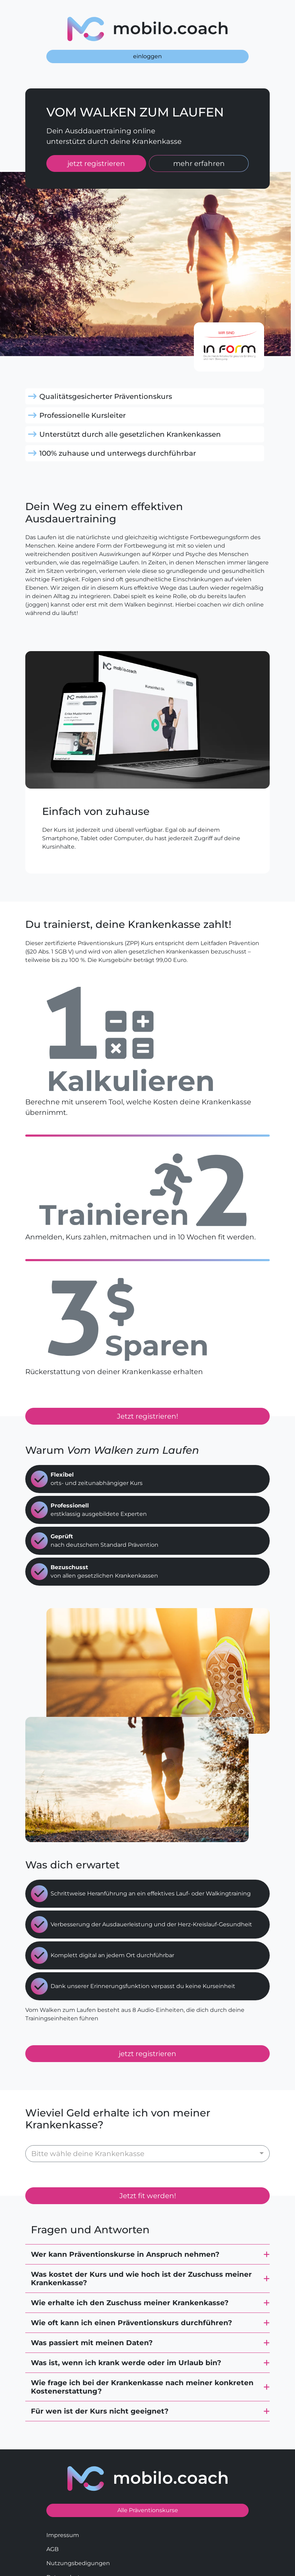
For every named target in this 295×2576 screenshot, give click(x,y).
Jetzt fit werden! (147, 2165)
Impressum (62, 2504)
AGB (52, 2518)
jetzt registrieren (96, 163)
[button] (147, 2223)
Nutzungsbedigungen (78, 2532)
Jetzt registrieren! (147, 1416)
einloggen (147, 56)
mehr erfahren (199, 163)
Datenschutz (64, 2546)
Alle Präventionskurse (147, 2479)
